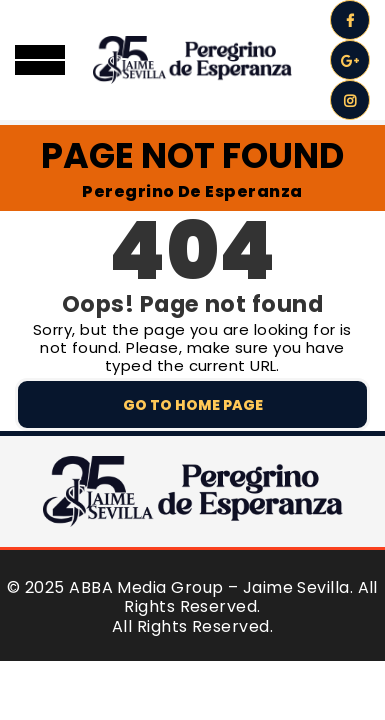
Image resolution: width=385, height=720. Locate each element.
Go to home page (193, 405)
